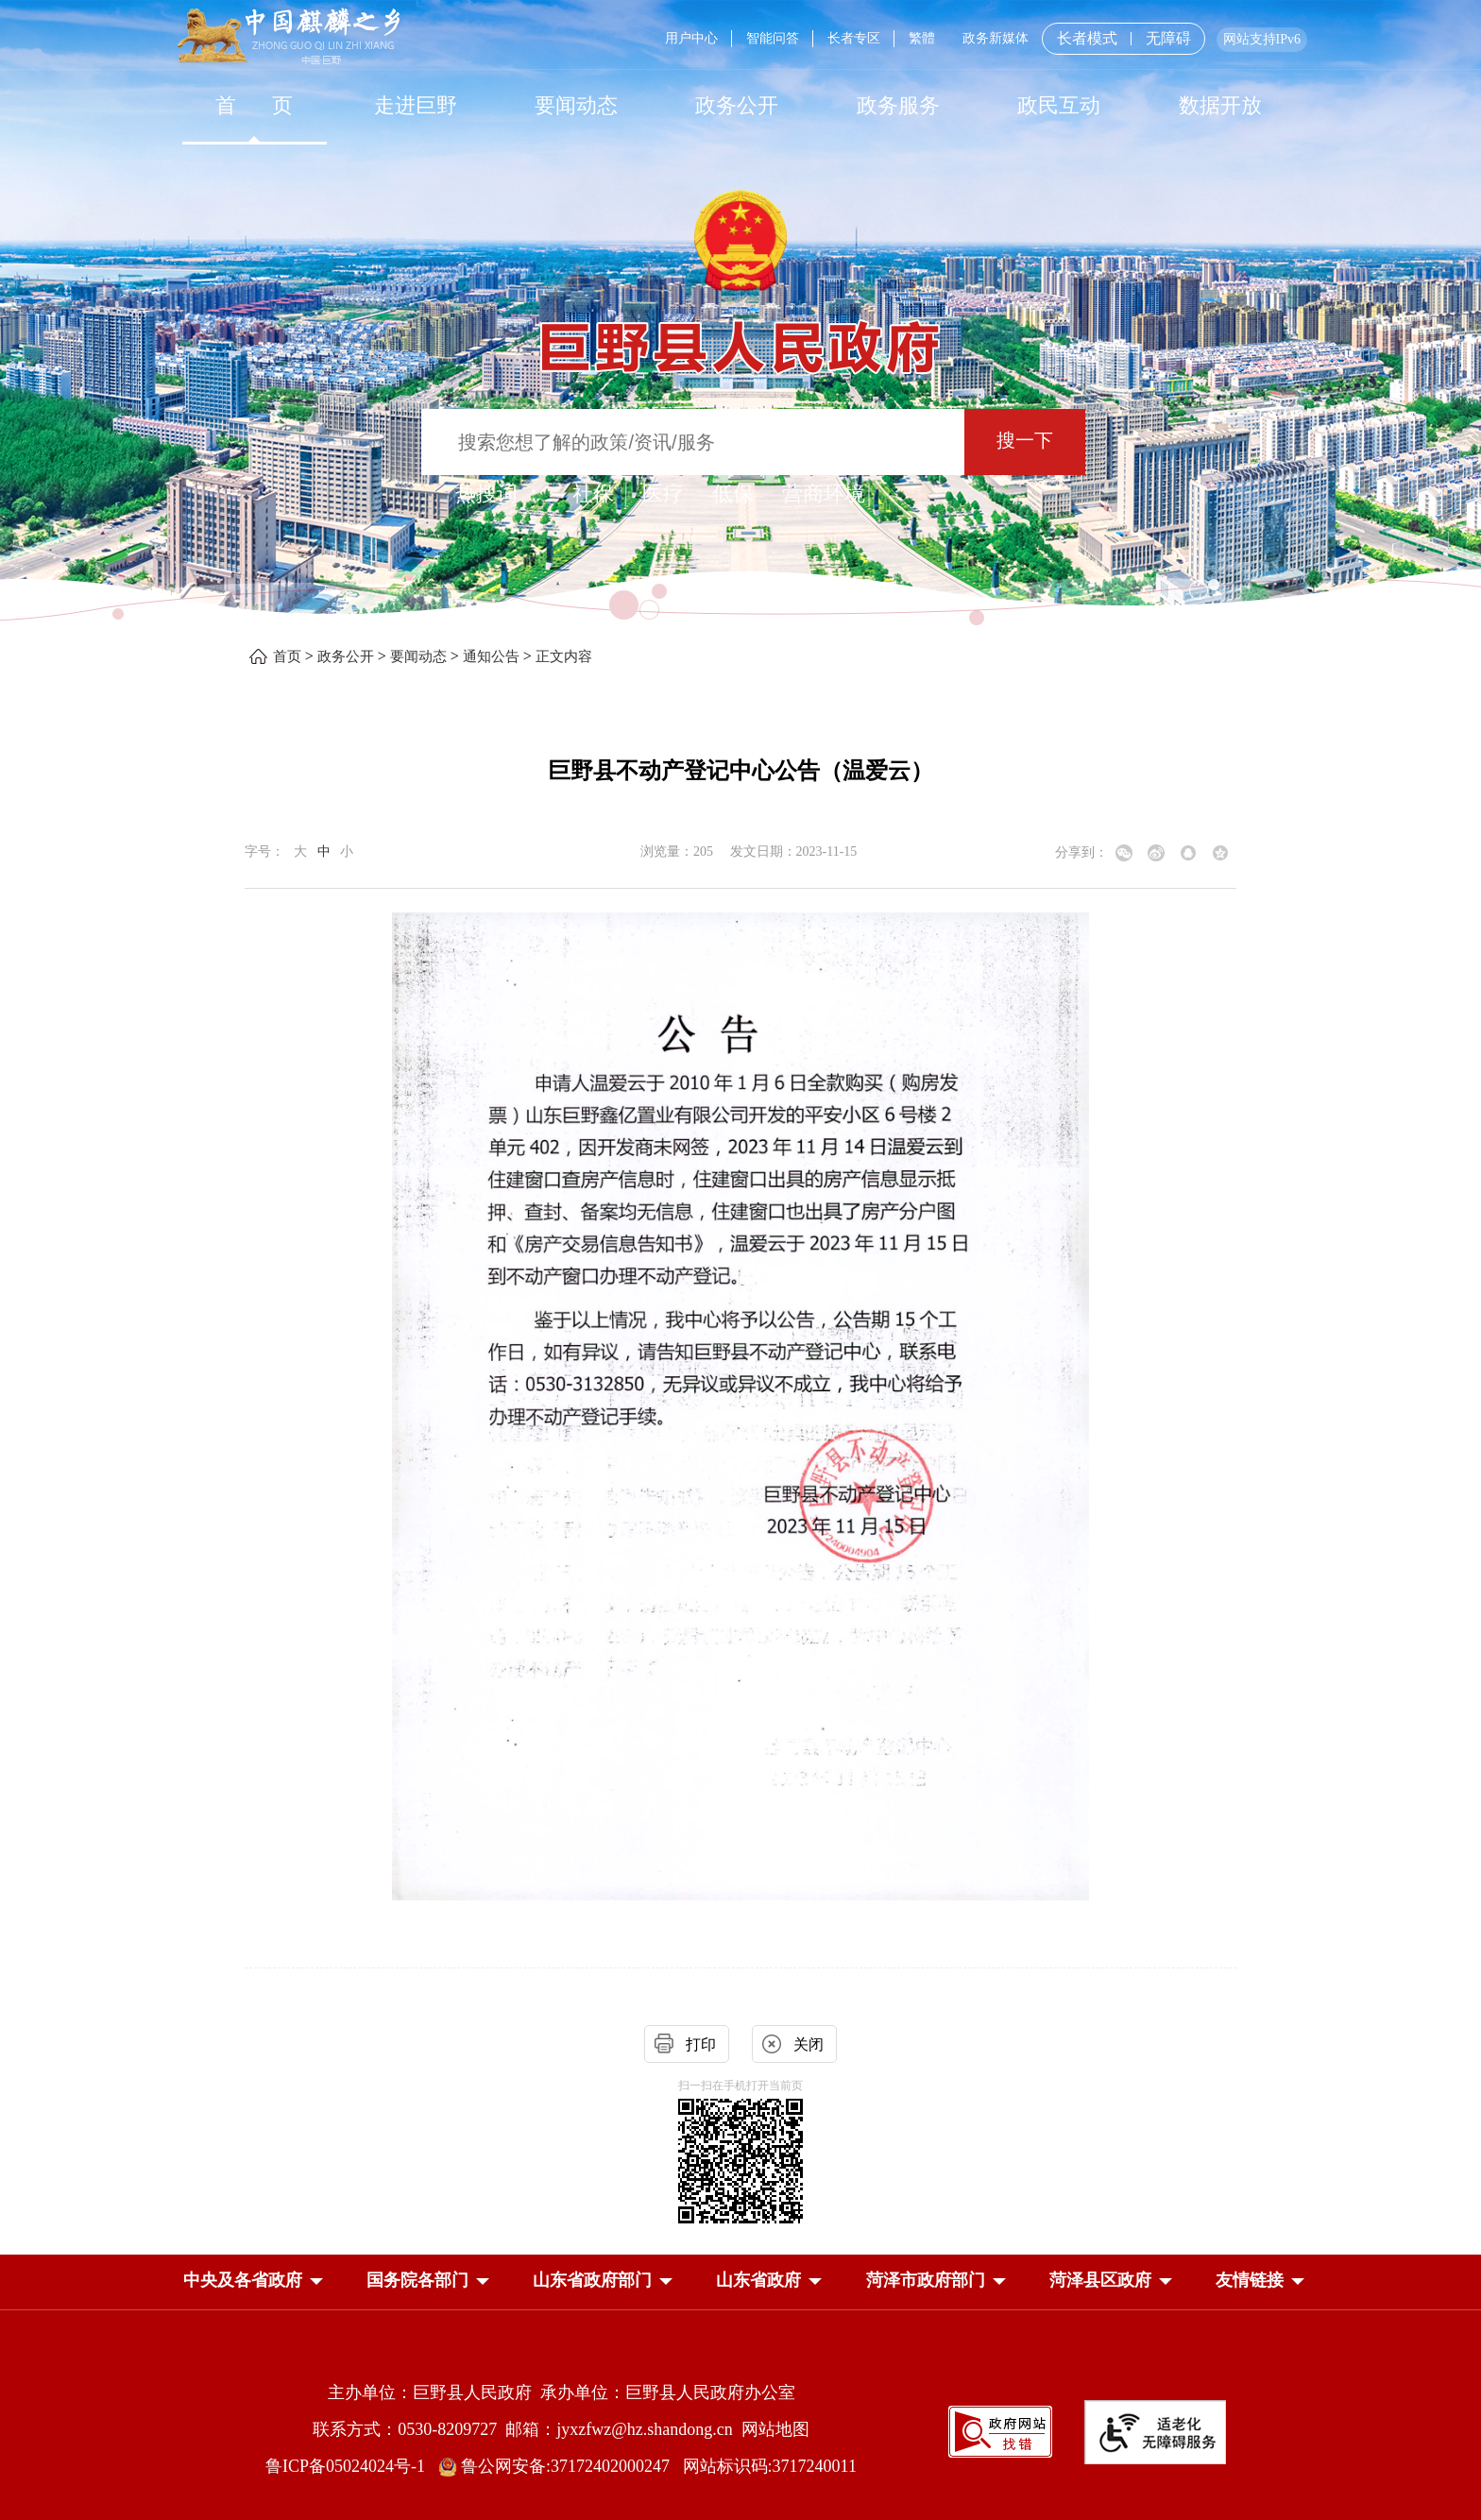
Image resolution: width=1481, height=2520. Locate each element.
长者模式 (1087, 38)
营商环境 (823, 493)
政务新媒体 (995, 38)
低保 (733, 493)
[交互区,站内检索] (741, 444)
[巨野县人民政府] (740, 337)
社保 (593, 493)
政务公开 (736, 105)
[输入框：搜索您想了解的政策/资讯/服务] (692, 442)
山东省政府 (758, 2280)
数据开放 (1220, 105)
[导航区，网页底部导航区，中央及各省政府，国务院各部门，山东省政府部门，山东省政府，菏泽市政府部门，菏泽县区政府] (740, 2282)
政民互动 (1058, 105)
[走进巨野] (414, 105)
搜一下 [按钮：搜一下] (1024, 440)
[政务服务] (898, 105)
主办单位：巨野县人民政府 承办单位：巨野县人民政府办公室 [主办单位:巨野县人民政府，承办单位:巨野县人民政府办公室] (561, 2392)
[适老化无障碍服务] (1155, 2432)
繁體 (922, 38)
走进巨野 (415, 105)
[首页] (254, 105)
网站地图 (775, 2429)
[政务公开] (736, 105)
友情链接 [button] (1250, 2280)
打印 (701, 2044)
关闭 (808, 2044)
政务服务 (898, 105)
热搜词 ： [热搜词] (499, 493)
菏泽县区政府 (1100, 2280)
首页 (287, 656)
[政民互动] (1059, 105)
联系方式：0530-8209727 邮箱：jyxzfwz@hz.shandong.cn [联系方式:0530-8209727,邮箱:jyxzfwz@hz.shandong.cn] (527, 2429)
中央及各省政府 (242, 2280)
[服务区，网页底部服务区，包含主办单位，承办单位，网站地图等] (740, 2415)
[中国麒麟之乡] (288, 37)
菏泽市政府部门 (925, 2280)
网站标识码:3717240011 (770, 2466)
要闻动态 (576, 105)
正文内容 (564, 656)
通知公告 (491, 656)
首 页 (254, 105)
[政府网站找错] (1000, 2431)
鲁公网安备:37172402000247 (560, 2466)
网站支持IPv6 (1262, 39)
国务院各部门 (417, 2280)
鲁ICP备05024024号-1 (349, 2466)
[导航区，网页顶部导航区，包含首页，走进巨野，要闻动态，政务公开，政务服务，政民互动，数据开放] (740, 105)
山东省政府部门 (592, 2280)
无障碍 (1168, 38)
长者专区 (853, 38)
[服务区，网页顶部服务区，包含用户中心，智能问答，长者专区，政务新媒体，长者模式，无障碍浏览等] (979, 39)
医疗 (663, 493)
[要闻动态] (576, 105)
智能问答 (772, 38)
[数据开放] (1219, 105)
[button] (242, 2280)
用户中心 (691, 38)
